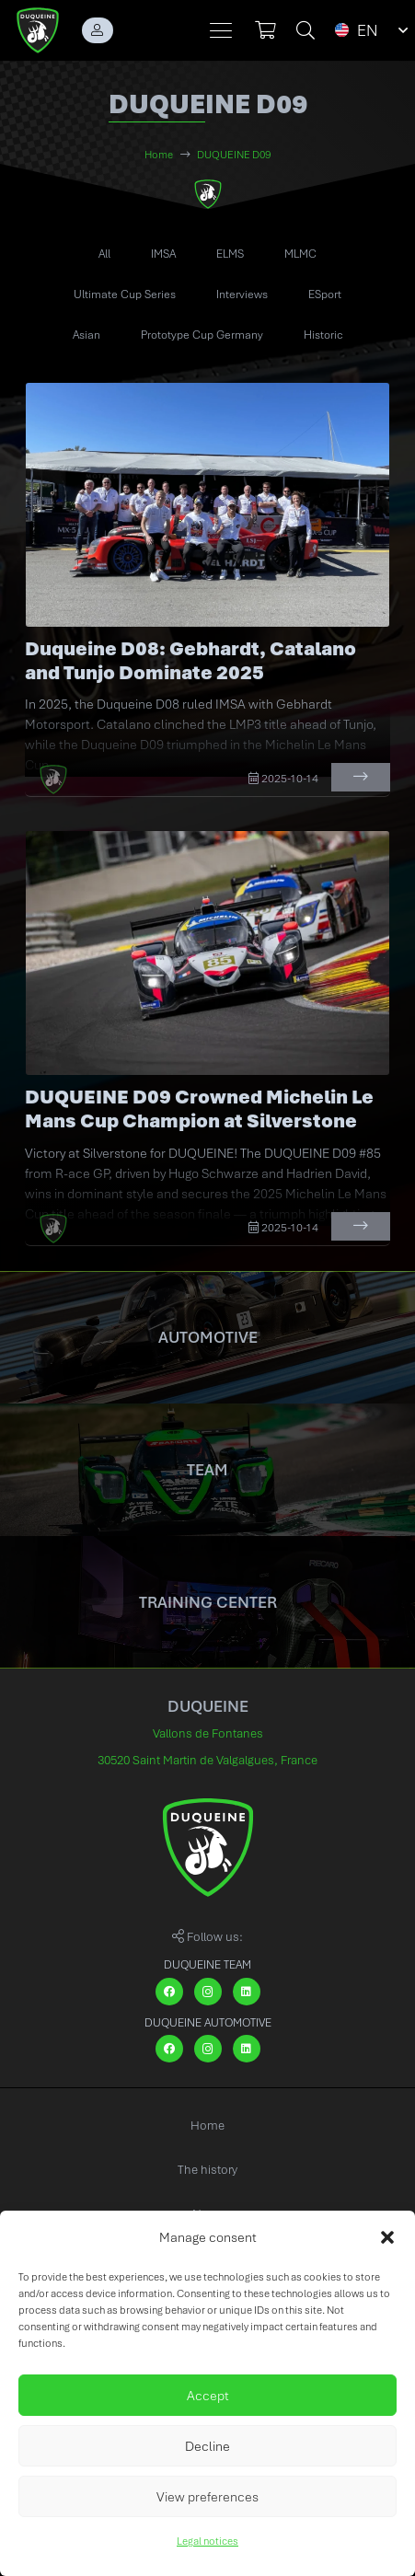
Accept (208, 2395)
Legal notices (207, 2541)
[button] (387, 2237)
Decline (207, 2446)
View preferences (207, 2497)
